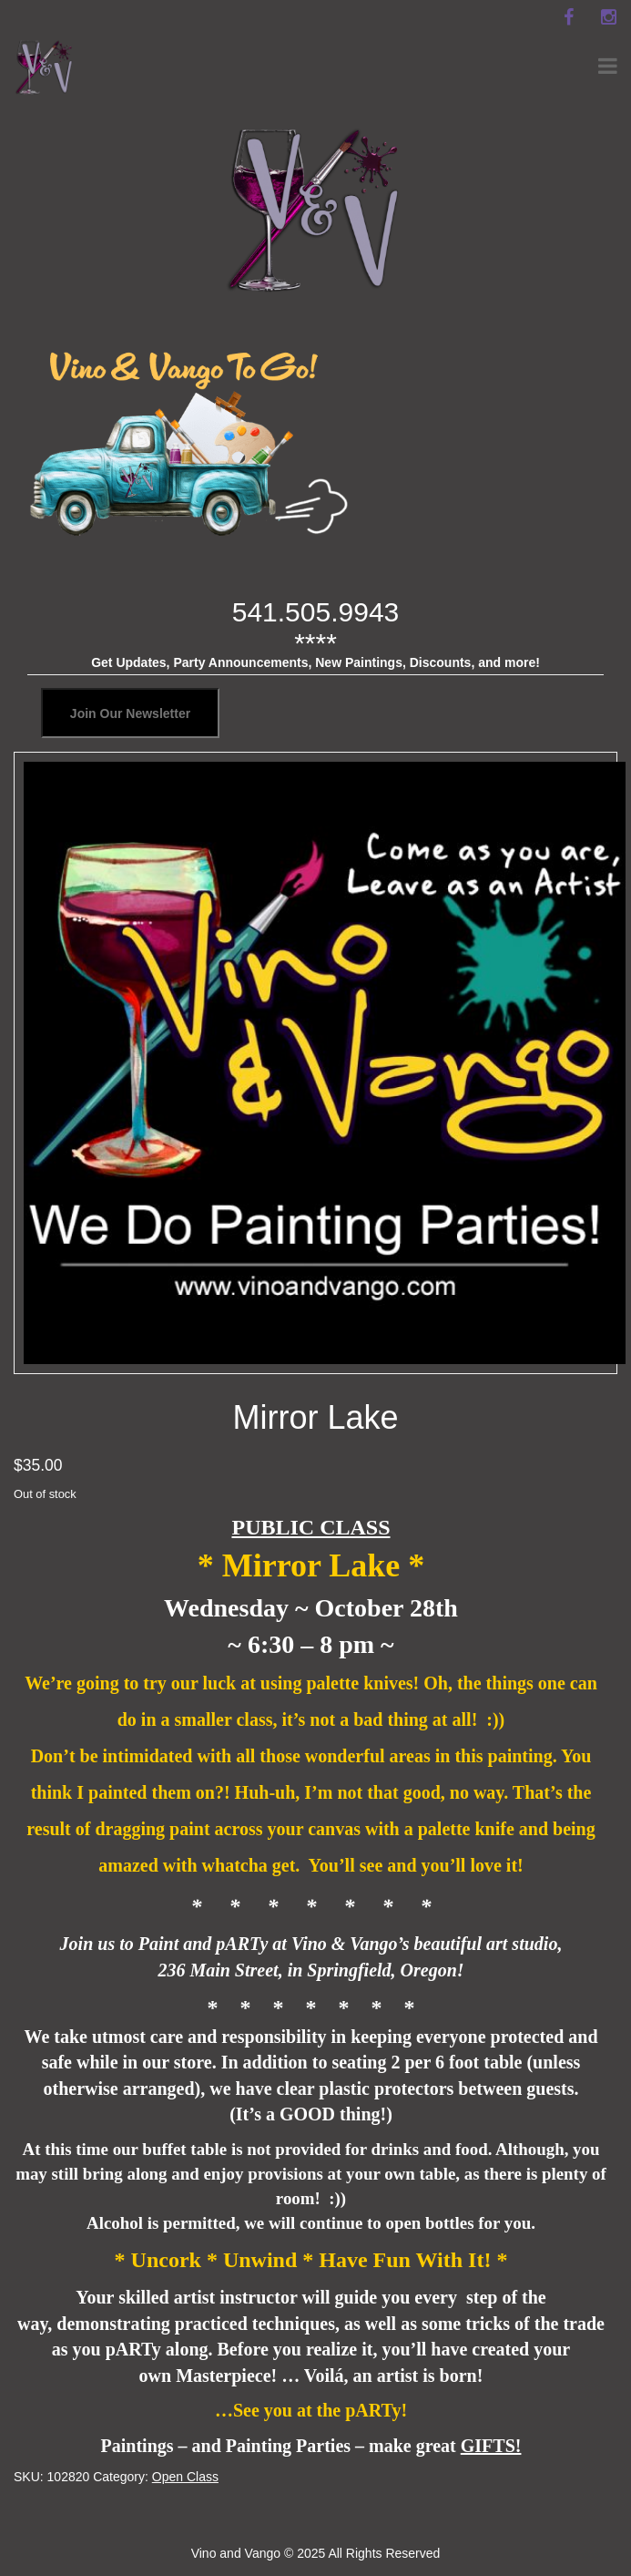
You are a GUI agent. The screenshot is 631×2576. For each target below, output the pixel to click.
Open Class (185, 2476)
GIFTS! (491, 2446)
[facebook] (568, 17)
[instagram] (608, 17)
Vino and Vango (235, 2553)
